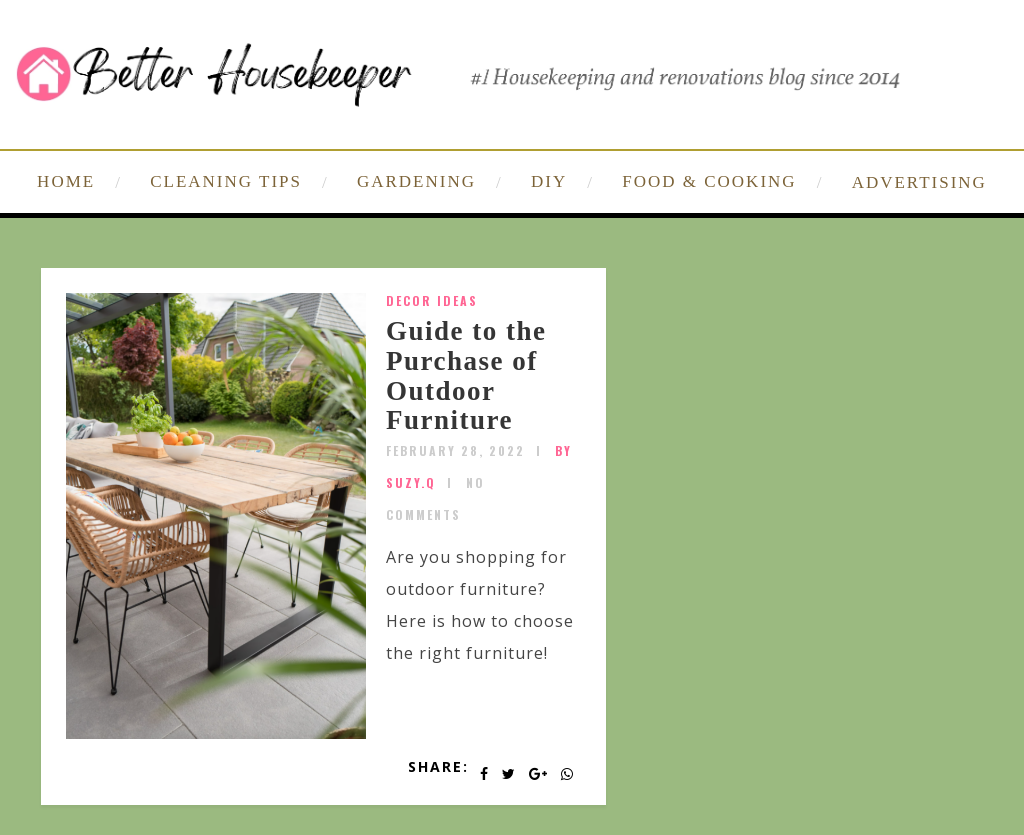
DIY (549, 181)
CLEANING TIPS (226, 181)
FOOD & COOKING (709, 181)
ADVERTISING (919, 182)
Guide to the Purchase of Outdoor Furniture (466, 375)
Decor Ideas (432, 300)
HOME (66, 181)
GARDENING (416, 181)
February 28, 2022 (455, 450)
